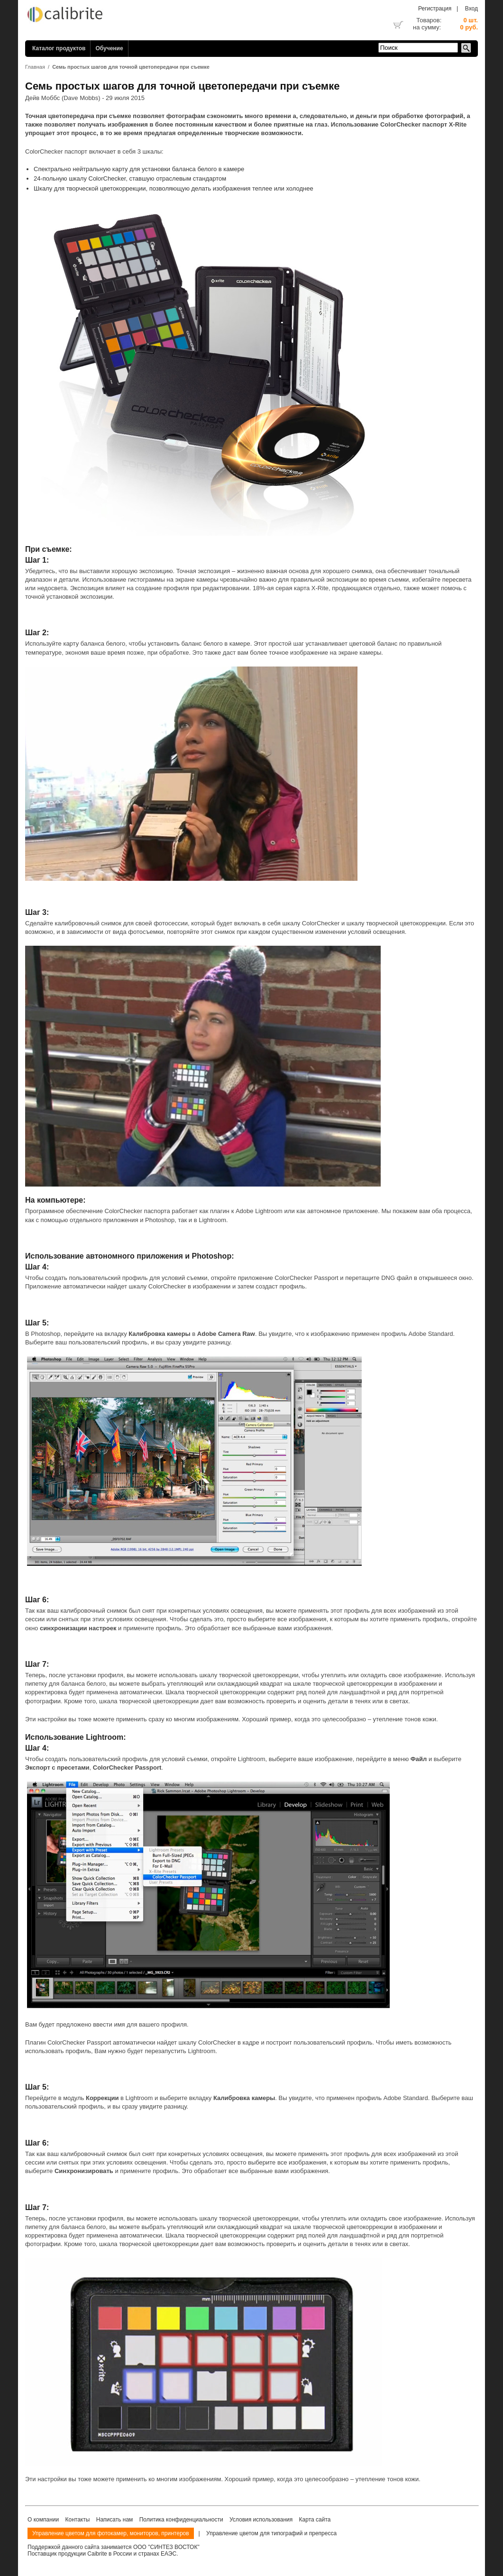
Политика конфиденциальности (181, 2519)
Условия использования (261, 2519)
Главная (35, 67)
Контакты (77, 2519)
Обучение (109, 48)
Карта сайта (315, 2519)
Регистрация (434, 8)
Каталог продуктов (58, 48)
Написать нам (114, 2519)
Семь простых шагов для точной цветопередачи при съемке (131, 67)
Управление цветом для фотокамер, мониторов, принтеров (110, 2533)
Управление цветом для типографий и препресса (271, 2533)
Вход (471, 8)
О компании (43, 2519)
